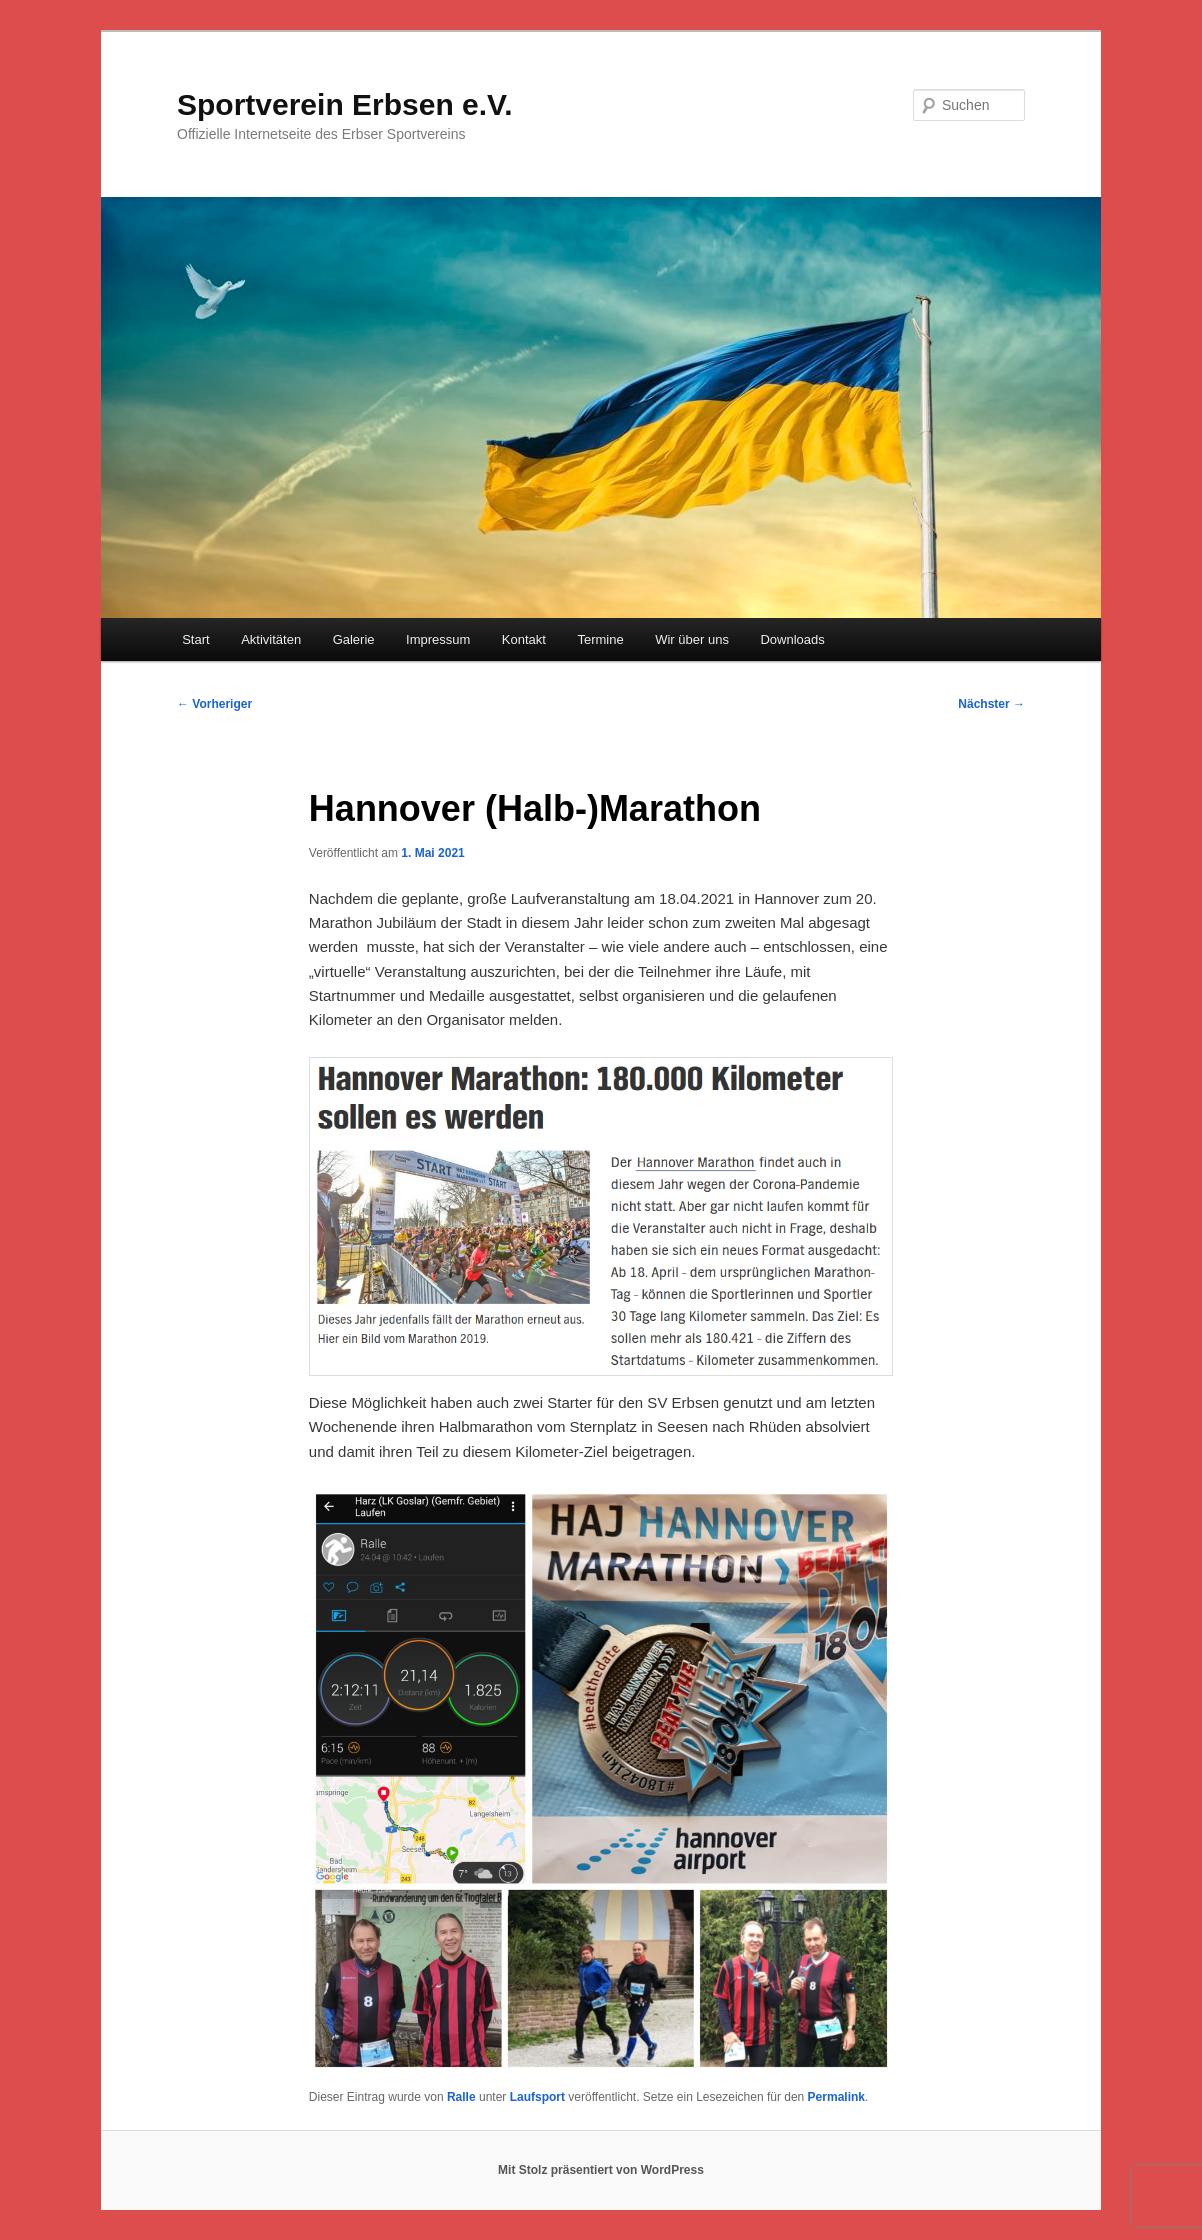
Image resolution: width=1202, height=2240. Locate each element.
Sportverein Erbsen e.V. (345, 104)
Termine (600, 639)
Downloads (792, 639)
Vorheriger (214, 704)
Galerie (354, 639)
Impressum (438, 639)
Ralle (461, 2097)
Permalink (836, 2097)
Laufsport (537, 2097)
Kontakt (524, 639)
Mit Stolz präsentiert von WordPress (601, 2170)
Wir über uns (692, 639)
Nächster (991, 704)
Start (195, 639)
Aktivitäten (271, 639)
